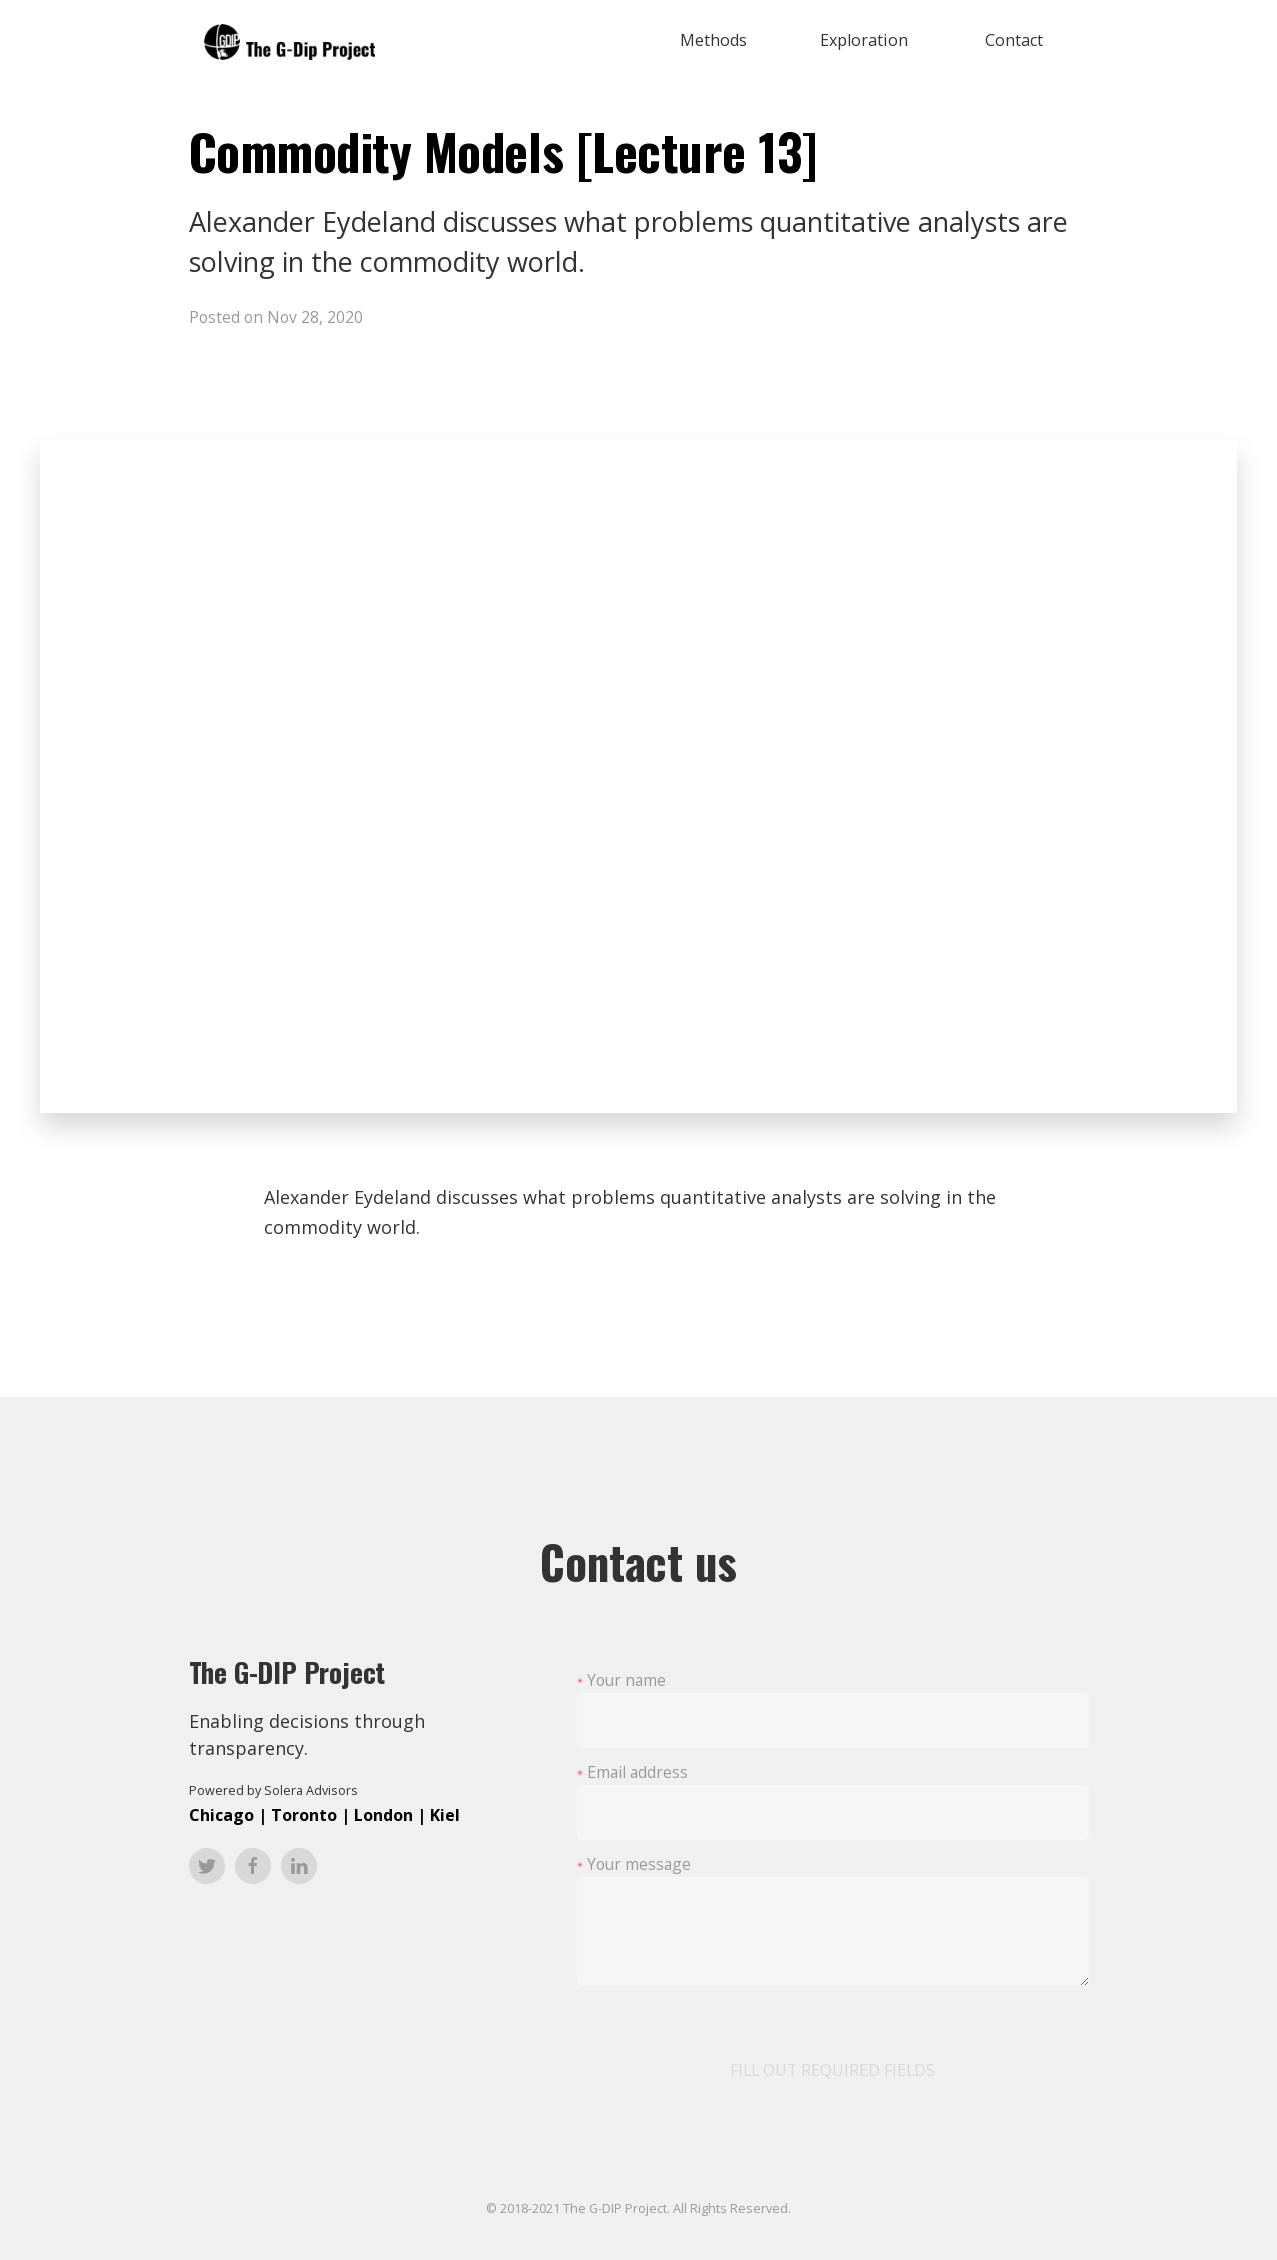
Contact (1014, 40)
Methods (713, 40)
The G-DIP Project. (616, 2208)
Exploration (864, 40)
